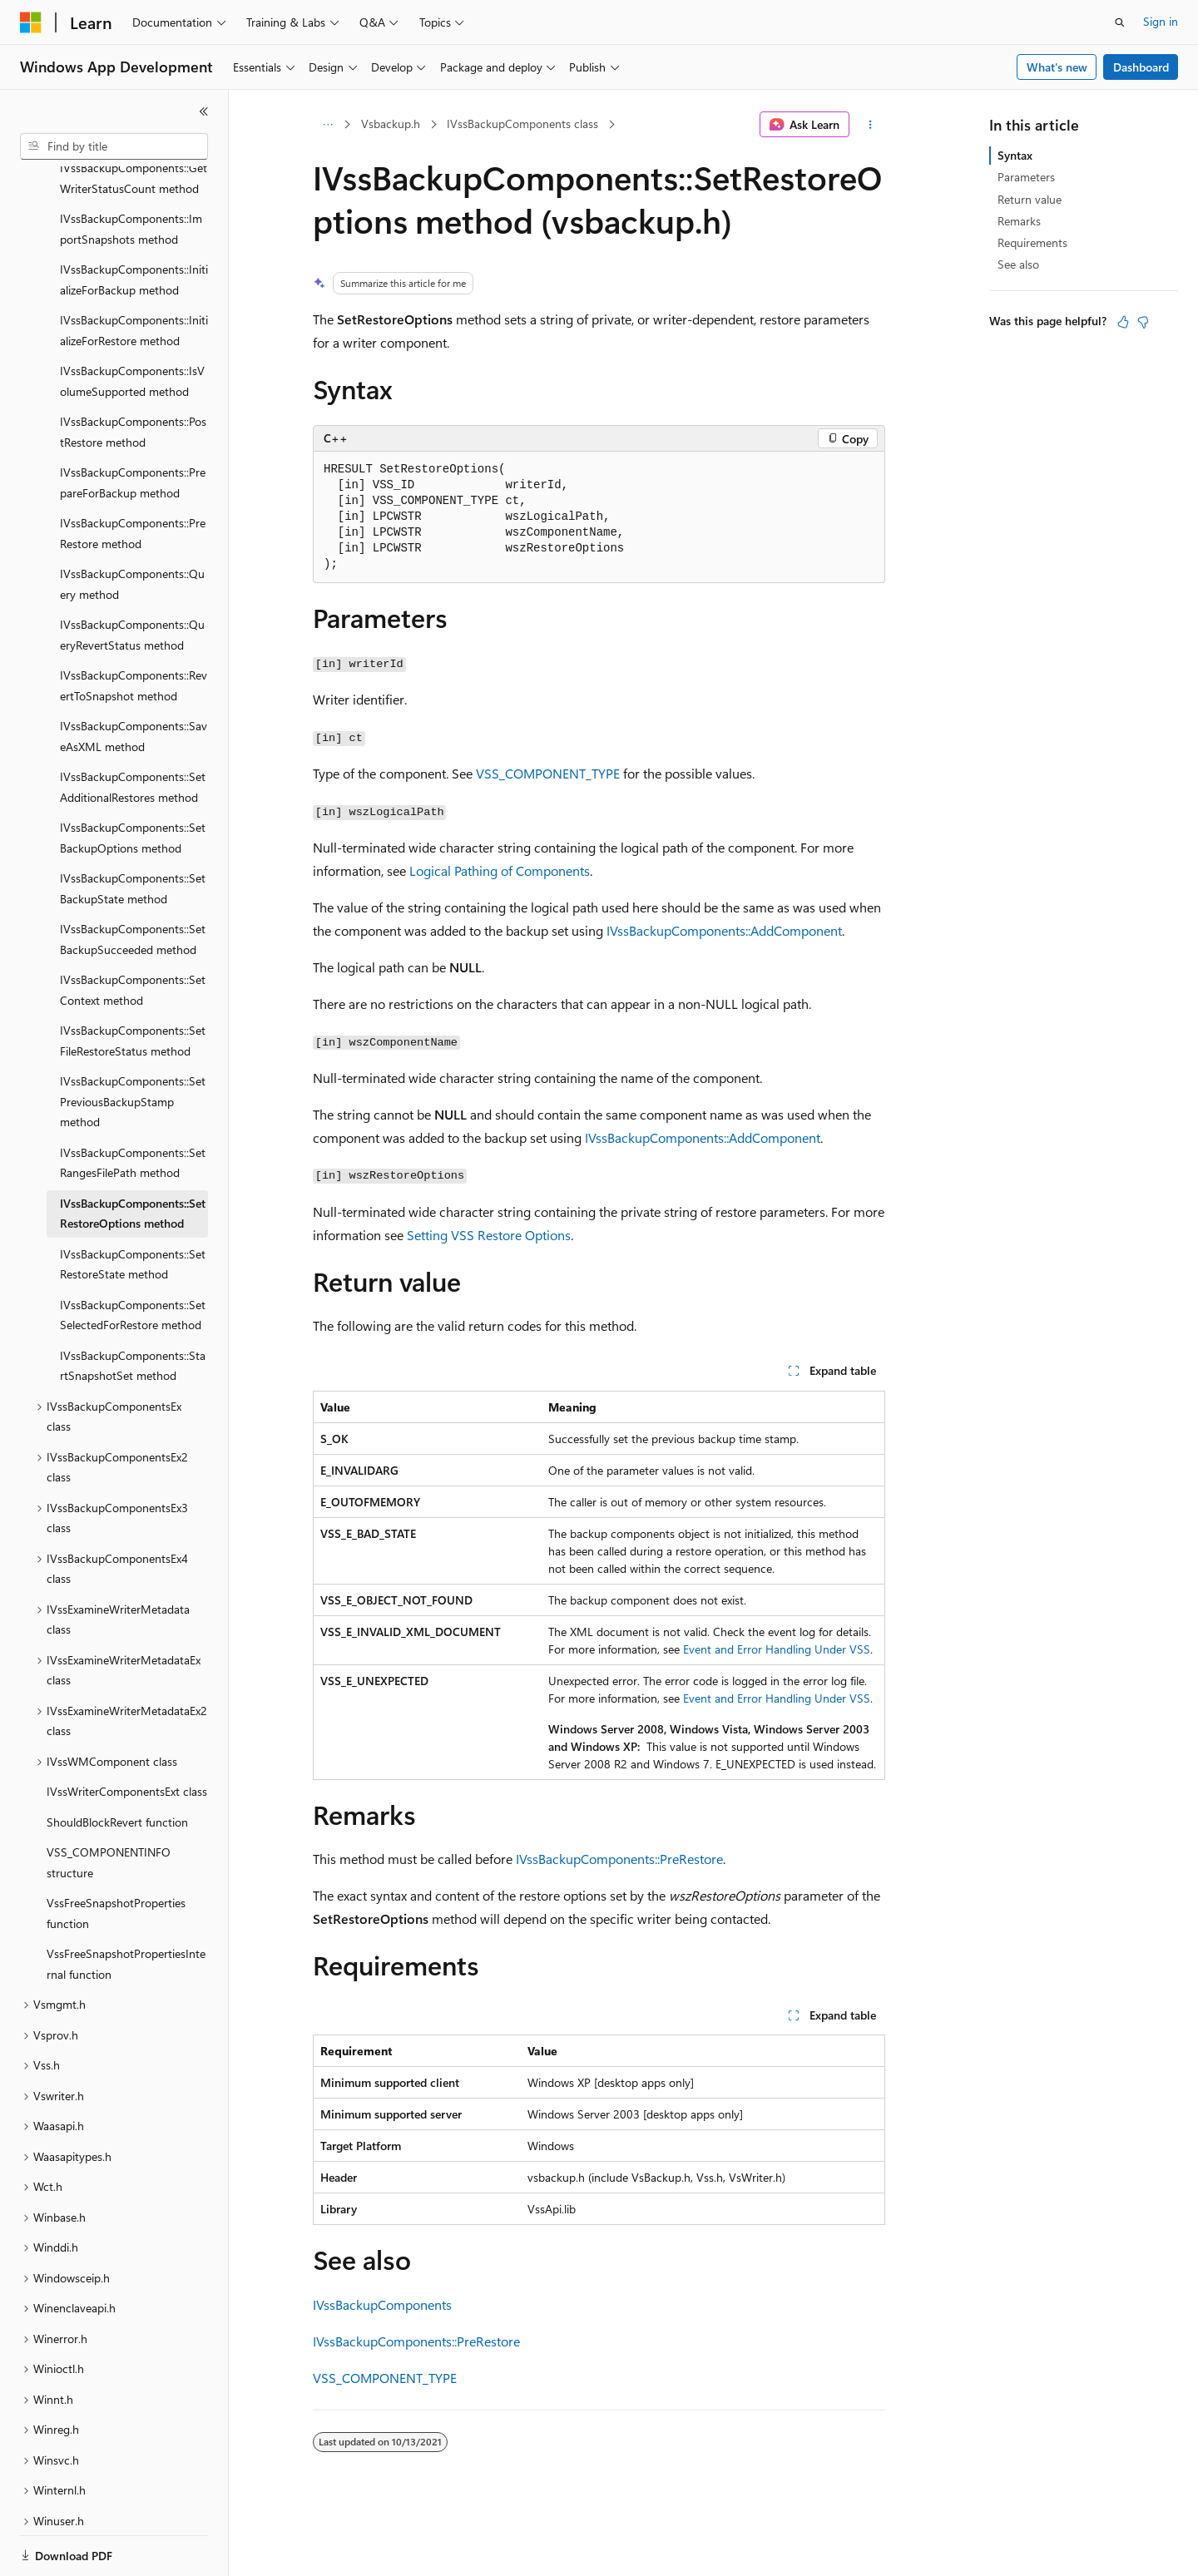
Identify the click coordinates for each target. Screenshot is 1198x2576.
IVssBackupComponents (382, 2304)
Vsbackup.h (390, 123)
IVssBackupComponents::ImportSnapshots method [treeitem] (131, 171)
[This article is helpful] (1123, 322)
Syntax (1015, 155)
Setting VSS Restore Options (489, 1235)
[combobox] (114, 146)
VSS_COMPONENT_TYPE (548, 773)
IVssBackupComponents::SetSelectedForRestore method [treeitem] (132, 1257)
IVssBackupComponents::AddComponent (724, 930)
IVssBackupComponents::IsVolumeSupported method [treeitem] (132, 323)
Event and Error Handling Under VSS (776, 1649)
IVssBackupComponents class (522, 123)
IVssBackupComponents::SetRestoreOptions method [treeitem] (132, 1156)
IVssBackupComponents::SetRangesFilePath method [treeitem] (132, 1105)
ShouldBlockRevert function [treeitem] (117, 1765)
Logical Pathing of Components (499, 870)
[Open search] (1119, 22)
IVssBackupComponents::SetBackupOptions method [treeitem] (132, 780)
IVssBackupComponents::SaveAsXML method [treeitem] (133, 678)
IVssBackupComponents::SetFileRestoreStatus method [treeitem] (132, 983)
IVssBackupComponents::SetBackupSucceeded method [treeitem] (132, 881)
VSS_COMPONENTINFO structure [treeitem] (109, 1805)
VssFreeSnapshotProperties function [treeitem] (116, 1855)
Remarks (1019, 221)
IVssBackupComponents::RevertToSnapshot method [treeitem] (133, 628)
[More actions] (870, 124)
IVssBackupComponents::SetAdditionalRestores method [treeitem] (132, 729)
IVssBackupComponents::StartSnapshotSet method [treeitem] (132, 1308)
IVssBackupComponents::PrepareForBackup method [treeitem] (132, 425)
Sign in (1160, 21)
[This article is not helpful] (1143, 322)
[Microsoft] (31, 22)
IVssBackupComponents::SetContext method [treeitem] (132, 932)
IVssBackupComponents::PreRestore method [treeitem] (132, 475)
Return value (1030, 199)
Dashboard (1141, 67)
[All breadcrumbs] (327, 124)
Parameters (1026, 177)
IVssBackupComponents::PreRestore (619, 1858)
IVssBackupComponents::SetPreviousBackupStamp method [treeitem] (132, 1044)
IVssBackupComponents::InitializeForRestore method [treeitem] (134, 273)
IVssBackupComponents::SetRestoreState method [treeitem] (132, 1207)
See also (1018, 264)
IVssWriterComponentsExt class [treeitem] (127, 1734)
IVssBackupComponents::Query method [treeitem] (132, 526)
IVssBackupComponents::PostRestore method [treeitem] (133, 374)
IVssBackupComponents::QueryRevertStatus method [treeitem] (132, 577)
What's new (1057, 67)
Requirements (1032, 242)
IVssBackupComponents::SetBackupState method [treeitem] (132, 831)
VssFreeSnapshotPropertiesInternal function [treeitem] (126, 1906)
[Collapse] (203, 111)
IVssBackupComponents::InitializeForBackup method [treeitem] (134, 222)
